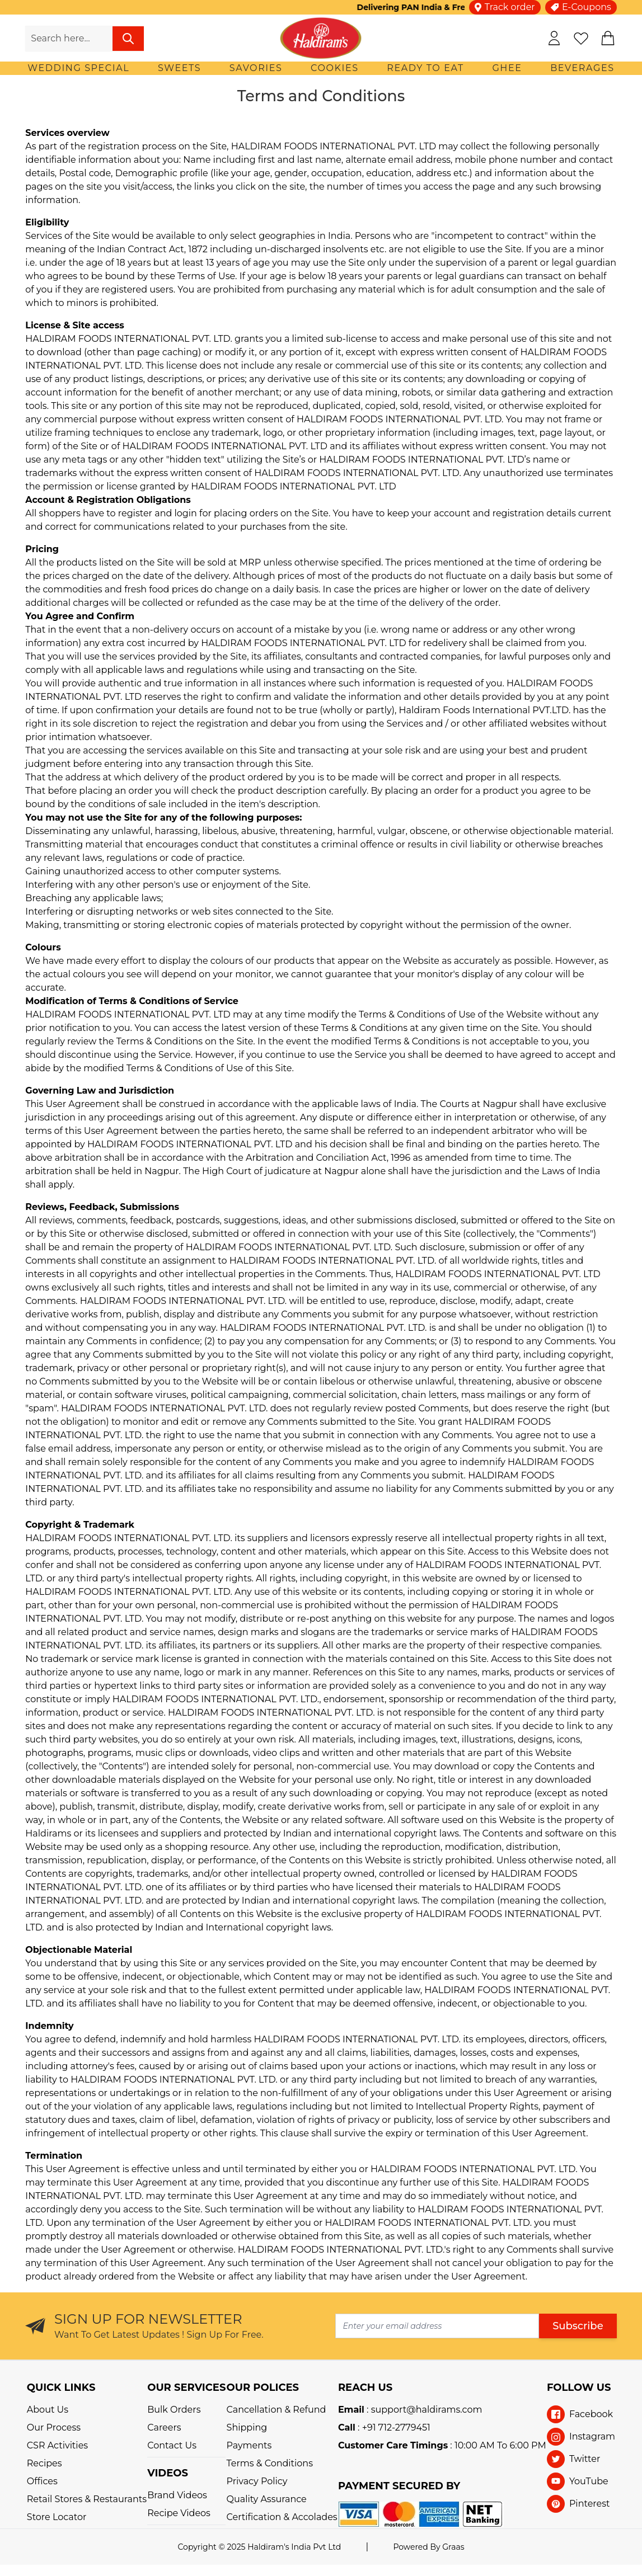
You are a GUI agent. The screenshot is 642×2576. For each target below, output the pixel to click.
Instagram (592, 2436)
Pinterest (589, 2503)
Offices (42, 2481)
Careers (164, 2427)
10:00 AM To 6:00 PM (500, 2445)
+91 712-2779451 (396, 2427)
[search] (128, 38)
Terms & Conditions (270, 2463)
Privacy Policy (257, 2481)
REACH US (365, 2387)
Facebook (591, 2414)
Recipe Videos (178, 2513)
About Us (47, 2409)
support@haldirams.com (426, 2409)
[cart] (608, 38)
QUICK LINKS (61, 2387)
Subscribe (577, 2326)
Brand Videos (177, 2495)
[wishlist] (581, 38)
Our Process (54, 2427)
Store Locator (57, 2517)
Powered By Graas (428, 2547)
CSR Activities (57, 2445)
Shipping (247, 2427)
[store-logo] (320, 38)
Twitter (584, 2458)
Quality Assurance (267, 2499)
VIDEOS (167, 2473)
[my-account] (554, 38)
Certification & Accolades (282, 2517)
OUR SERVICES (186, 2387)
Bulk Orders (173, 2409)
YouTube (588, 2481)
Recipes (44, 2463)
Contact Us (171, 2445)
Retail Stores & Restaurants (87, 2499)
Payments (249, 2445)
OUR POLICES (263, 2387)
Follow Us (579, 2387)
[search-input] (68, 38)
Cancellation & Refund (276, 2409)
